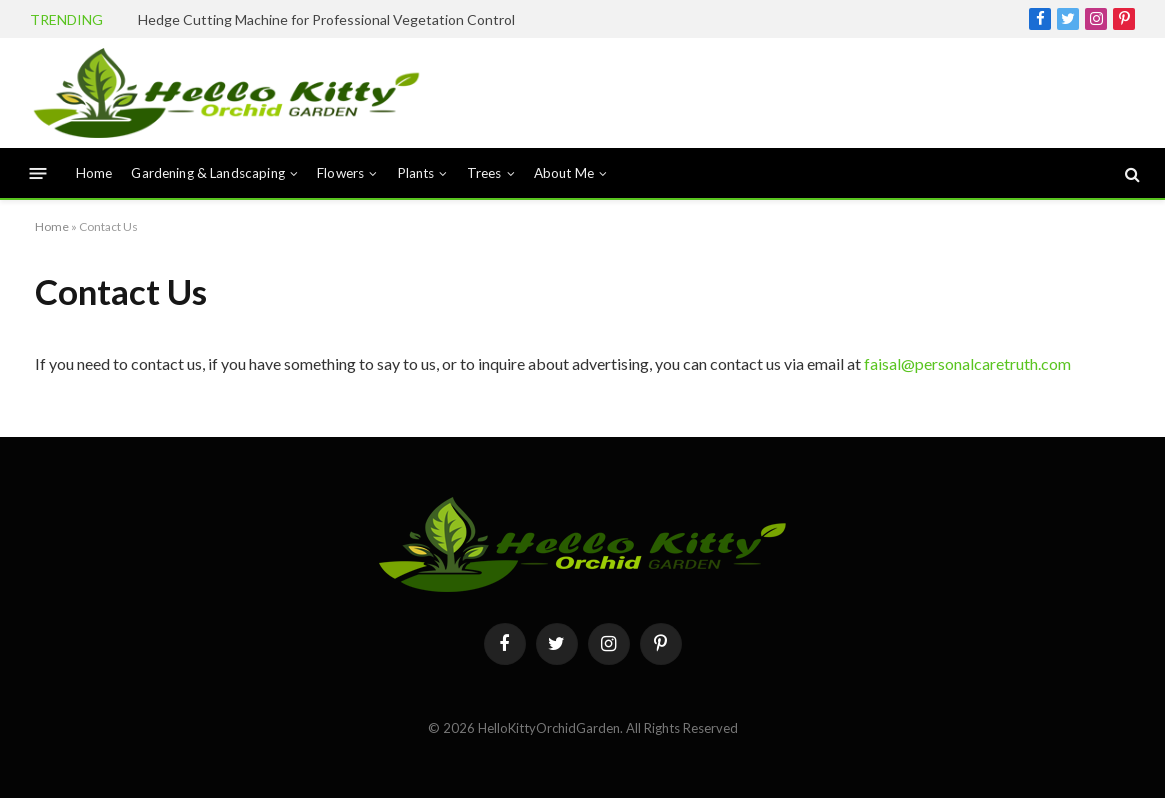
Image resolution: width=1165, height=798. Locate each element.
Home (94, 173)
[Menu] (38, 173)
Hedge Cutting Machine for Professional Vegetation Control (326, 19)
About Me (564, 173)
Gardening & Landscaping (207, 173)
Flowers (340, 173)
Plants (416, 173)
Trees (484, 173)
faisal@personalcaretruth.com (967, 363)
